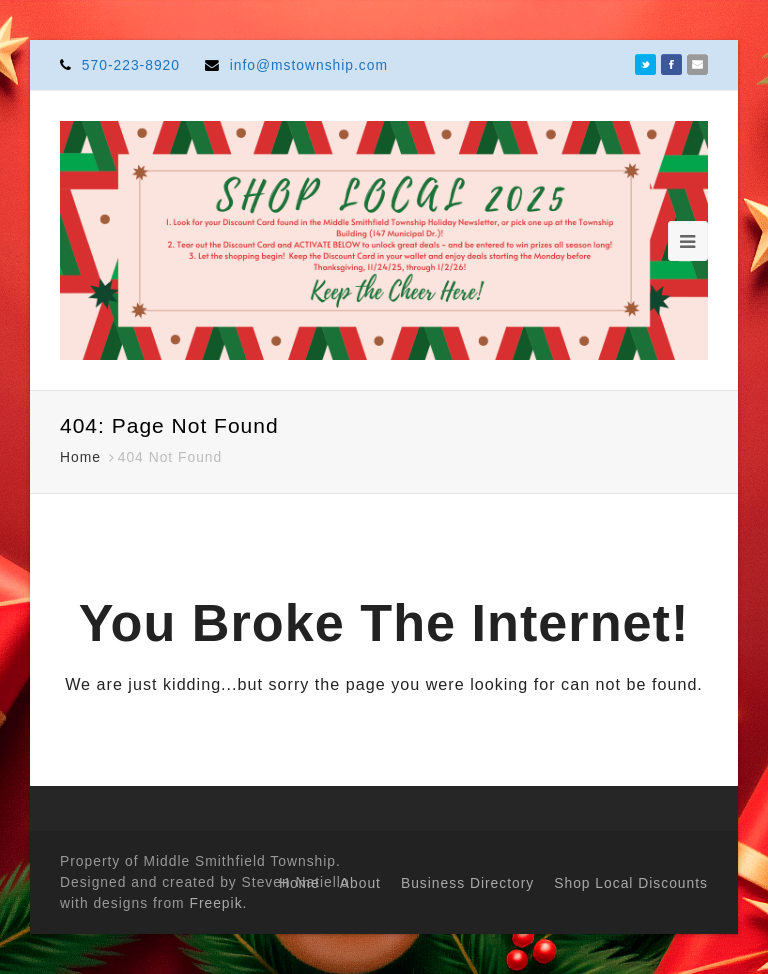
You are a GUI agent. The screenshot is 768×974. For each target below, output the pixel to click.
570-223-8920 (131, 65)
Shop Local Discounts (631, 883)
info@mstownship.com (309, 65)
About (360, 883)
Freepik (215, 903)
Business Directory (467, 883)
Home (299, 883)
